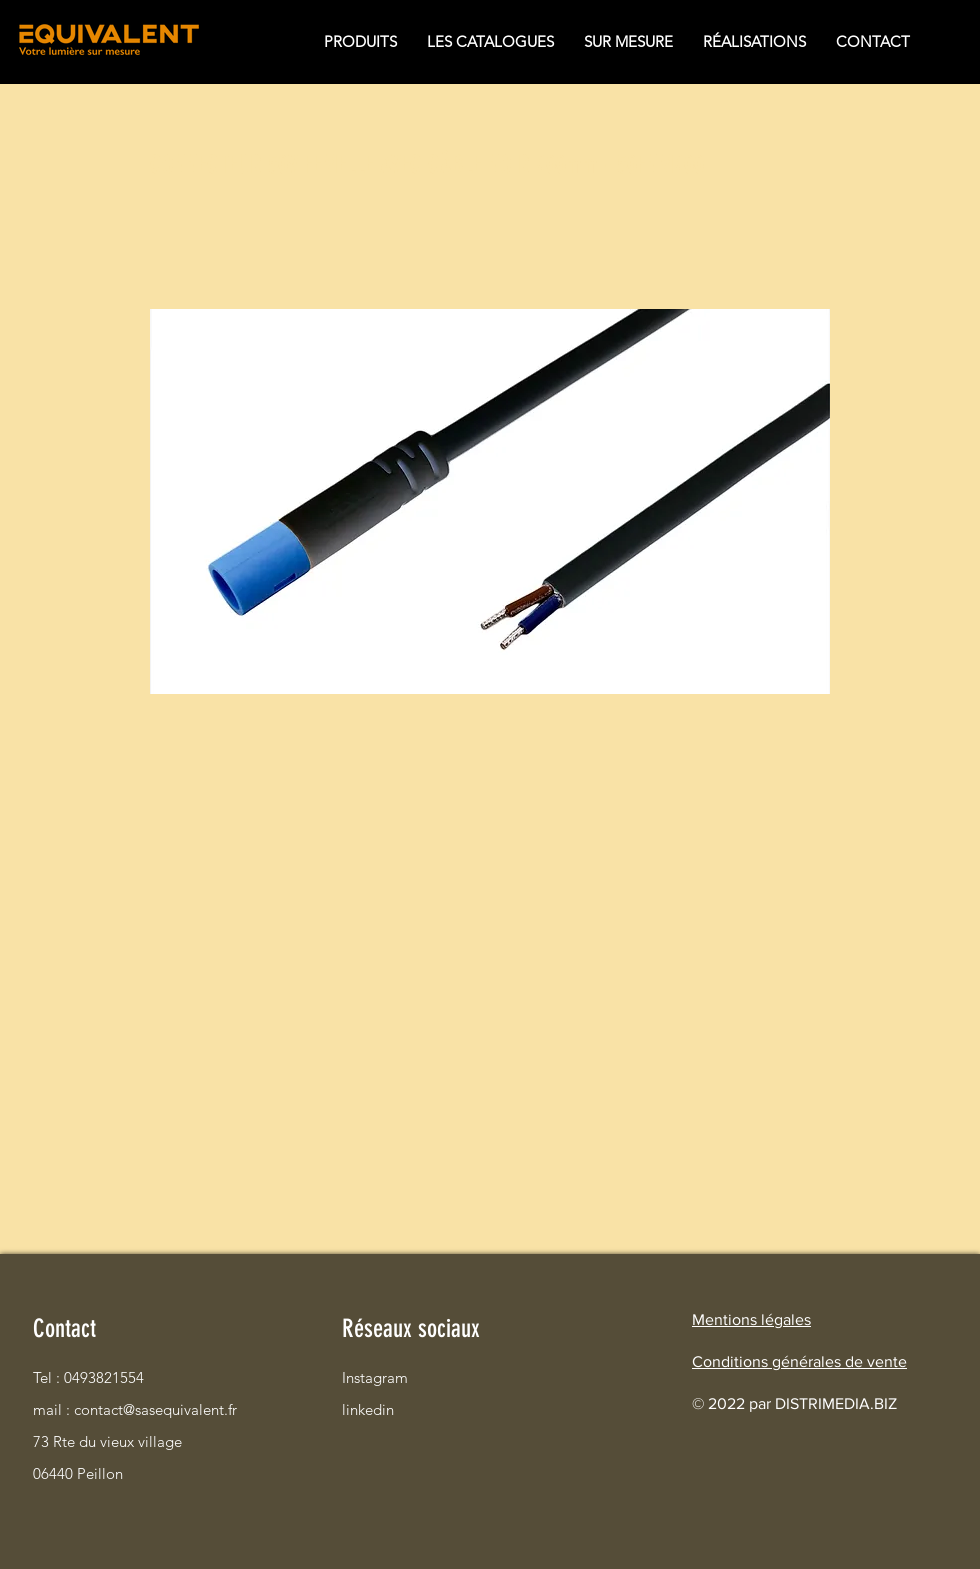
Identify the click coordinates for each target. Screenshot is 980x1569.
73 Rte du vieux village (103, 1441)
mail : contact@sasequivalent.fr (103, 1409)
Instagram (375, 1377)
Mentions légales (751, 1319)
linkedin (368, 1409)
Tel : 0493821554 (88, 1377)
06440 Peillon (78, 1473)
